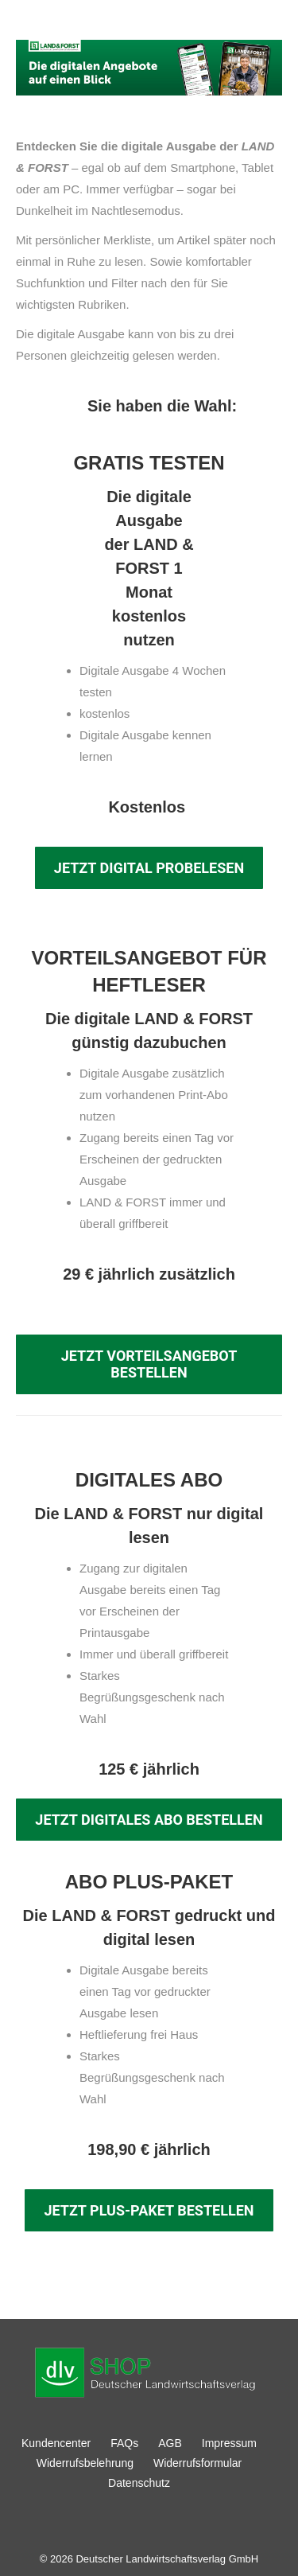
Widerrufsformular (197, 2463)
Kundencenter (56, 2443)
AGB (170, 2443)
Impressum (229, 2443)
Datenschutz (139, 2483)
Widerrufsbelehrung (85, 2463)
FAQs (124, 2443)
